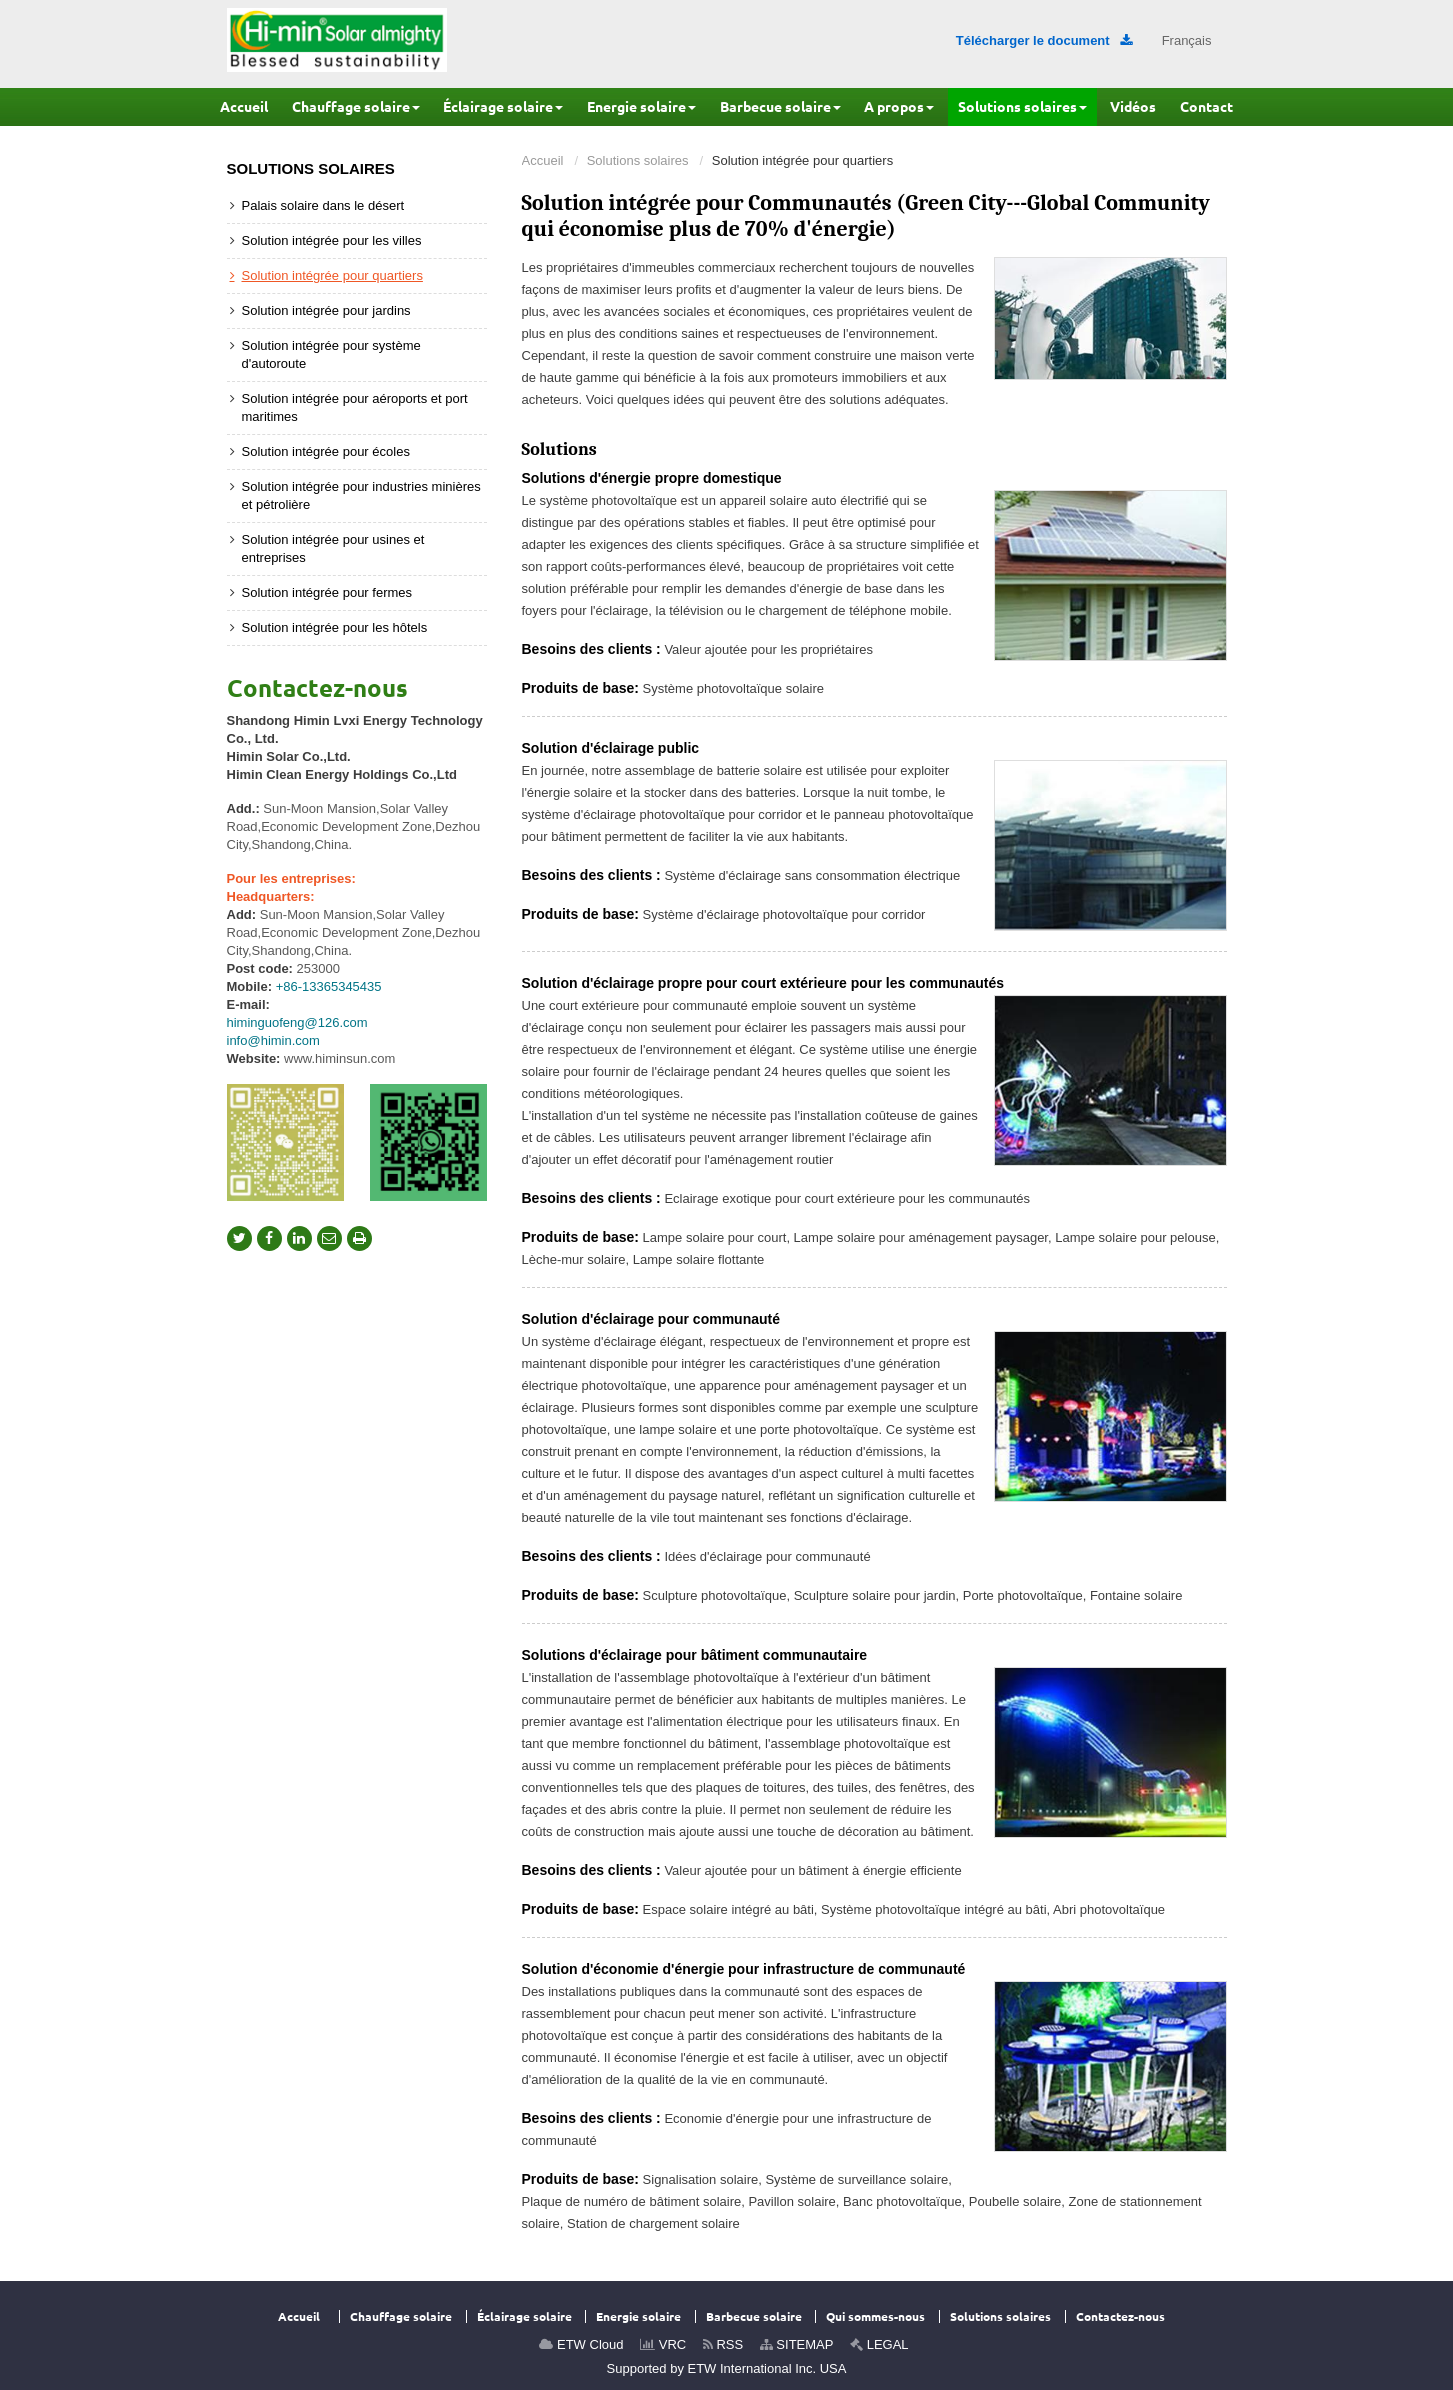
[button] (356, 107)
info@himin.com (273, 1040)
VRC (663, 2344)
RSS (723, 2344)
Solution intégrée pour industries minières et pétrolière (361, 495)
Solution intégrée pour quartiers (332, 275)
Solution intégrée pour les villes (332, 240)
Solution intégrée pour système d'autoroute (331, 354)
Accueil (543, 160)
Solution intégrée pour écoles (326, 451)
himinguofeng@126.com (297, 1022)
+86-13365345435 (329, 986)
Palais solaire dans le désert (323, 205)
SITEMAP (797, 2344)
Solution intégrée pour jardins (326, 310)
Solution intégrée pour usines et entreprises (333, 548)
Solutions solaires (638, 160)
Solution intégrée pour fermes (327, 592)
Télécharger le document (1044, 40)
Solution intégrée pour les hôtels (335, 627)
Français (1187, 40)
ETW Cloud (581, 2344)
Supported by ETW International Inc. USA (727, 2368)
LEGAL (879, 2344)
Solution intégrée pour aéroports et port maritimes (355, 407)
